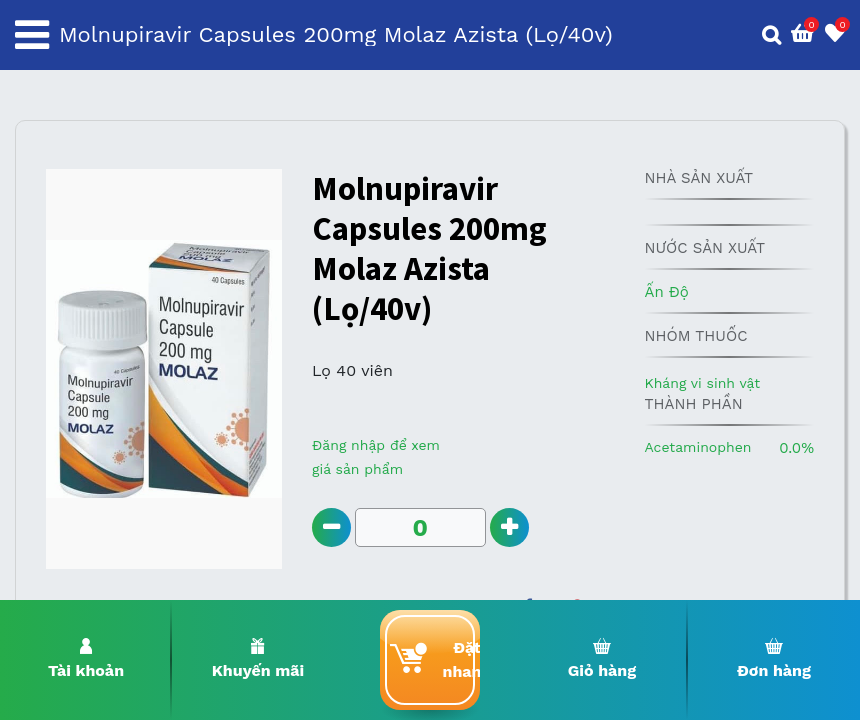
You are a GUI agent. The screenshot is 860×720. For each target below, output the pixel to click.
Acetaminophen (697, 447)
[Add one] (509, 527)
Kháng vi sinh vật (702, 383)
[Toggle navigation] (32, 35)
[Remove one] (331, 527)
